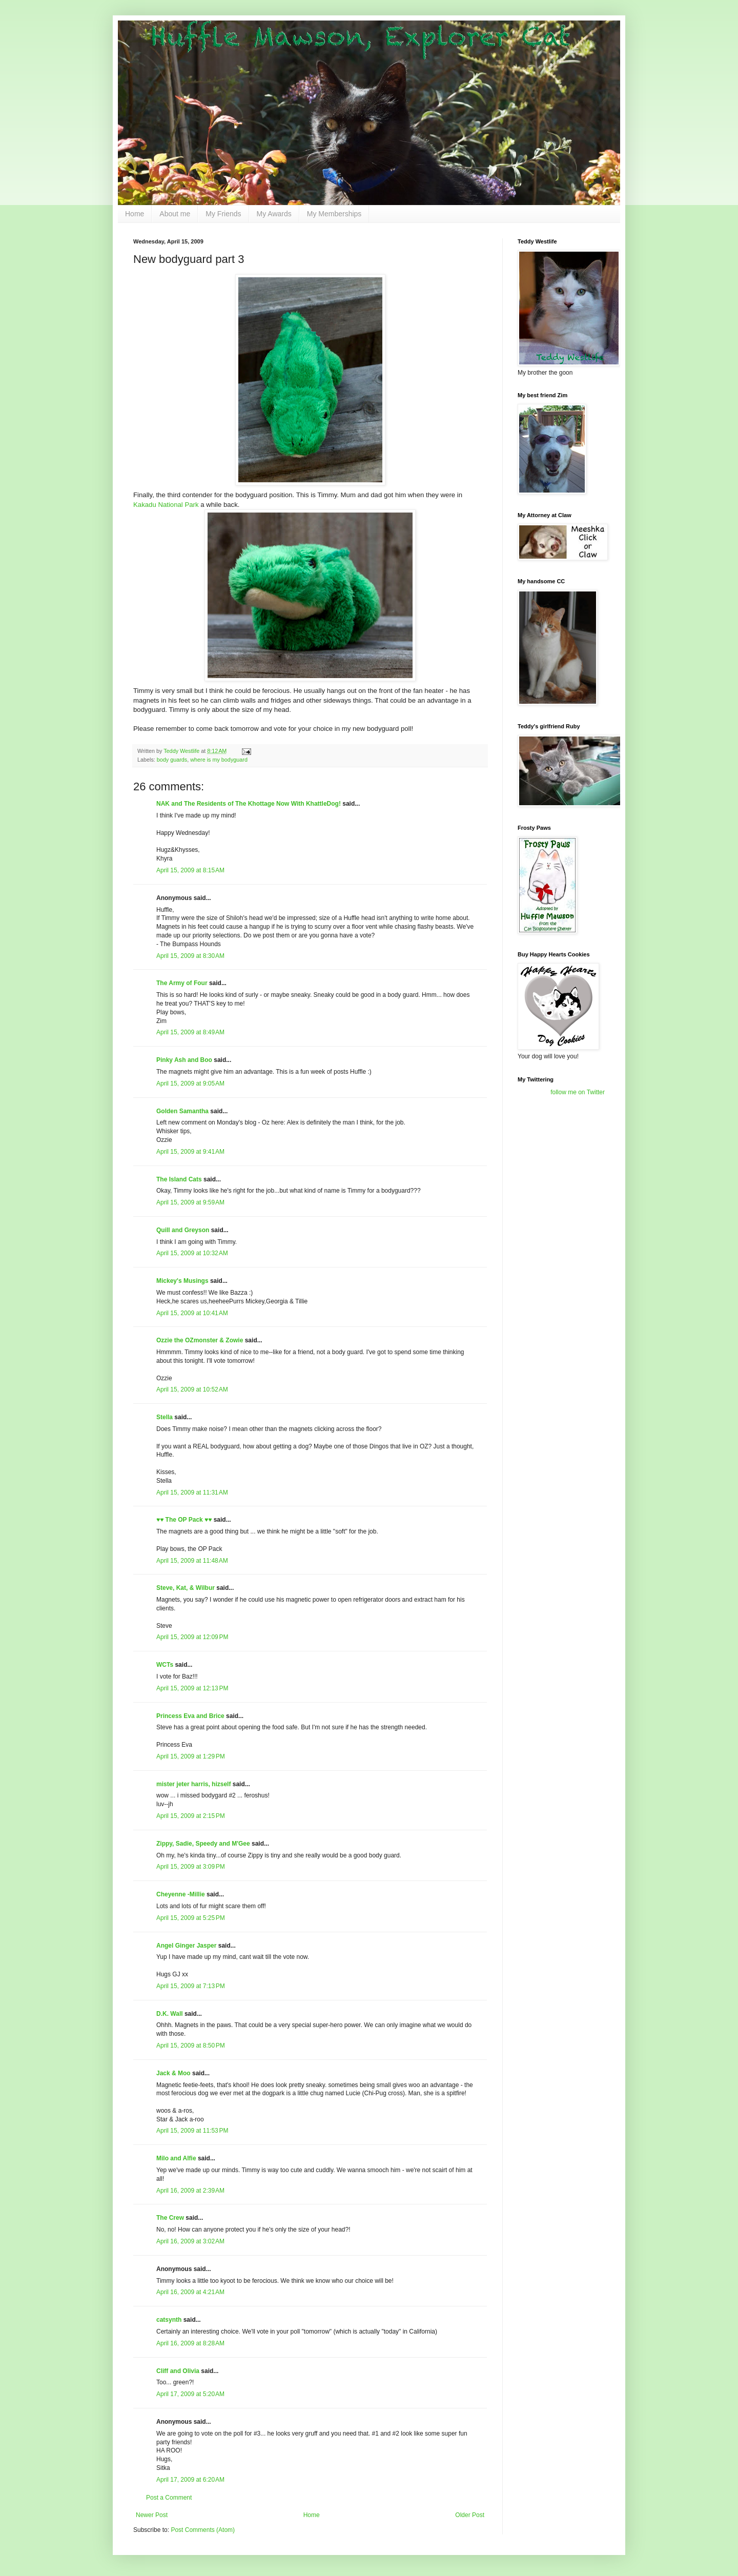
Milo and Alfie (176, 2158)
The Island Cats (179, 1179)
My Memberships (334, 214)
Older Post (469, 2515)
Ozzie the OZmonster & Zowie (199, 1340)
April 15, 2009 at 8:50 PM (190, 2045)
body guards (172, 760)
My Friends (223, 214)
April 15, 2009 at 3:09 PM (190, 1866)
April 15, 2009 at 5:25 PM (190, 1917)
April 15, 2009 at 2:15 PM (190, 1815)
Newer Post (152, 2515)
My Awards (274, 214)
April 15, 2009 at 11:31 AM (192, 1492)
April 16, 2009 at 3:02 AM (190, 2241)
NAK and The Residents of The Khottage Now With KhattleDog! (248, 803)
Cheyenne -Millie (180, 1894)
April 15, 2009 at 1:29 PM (190, 1756)
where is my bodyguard (219, 760)
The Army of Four (182, 983)
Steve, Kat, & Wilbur (185, 1587)
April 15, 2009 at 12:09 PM (192, 1637)
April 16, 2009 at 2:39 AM (190, 2190)
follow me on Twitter (577, 1092)
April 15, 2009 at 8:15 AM (190, 870)
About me (174, 214)
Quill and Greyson (182, 1230)
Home (134, 214)
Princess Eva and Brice (190, 1716)
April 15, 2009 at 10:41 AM (192, 1313)
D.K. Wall (169, 2013)
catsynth (168, 2319)
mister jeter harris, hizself (193, 1784)
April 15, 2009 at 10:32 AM (192, 1253)
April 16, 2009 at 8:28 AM (190, 2343)
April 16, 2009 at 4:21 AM (190, 2292)
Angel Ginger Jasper (186, 1945)
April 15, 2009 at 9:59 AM (190, 1202)
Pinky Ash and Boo (184, 1060)
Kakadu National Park (166, 504)
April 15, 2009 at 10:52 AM (192, 1389)
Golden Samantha (182, 1111)
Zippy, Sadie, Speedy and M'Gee (203, 1843)
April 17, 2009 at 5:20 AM (190, 2394)
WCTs (164, 1664)
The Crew (170, 2217)
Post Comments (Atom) (203, 2529)
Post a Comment (169, 2497)
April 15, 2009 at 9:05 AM (190, 1083)
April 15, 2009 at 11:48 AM (192, 1560)
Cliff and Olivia (177, 2371)
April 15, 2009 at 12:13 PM (192, 1688)
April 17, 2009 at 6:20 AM (190, 2479)
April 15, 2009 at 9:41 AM (190, 1151)
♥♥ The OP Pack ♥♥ (184, 1519)
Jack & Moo (173, 2073)
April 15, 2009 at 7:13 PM (190, 1986)
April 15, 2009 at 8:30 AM (190, 955)
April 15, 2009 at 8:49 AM (190, 1032)
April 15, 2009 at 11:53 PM (192, 2130)
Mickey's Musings (182, 1280)
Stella (164, 1417)
